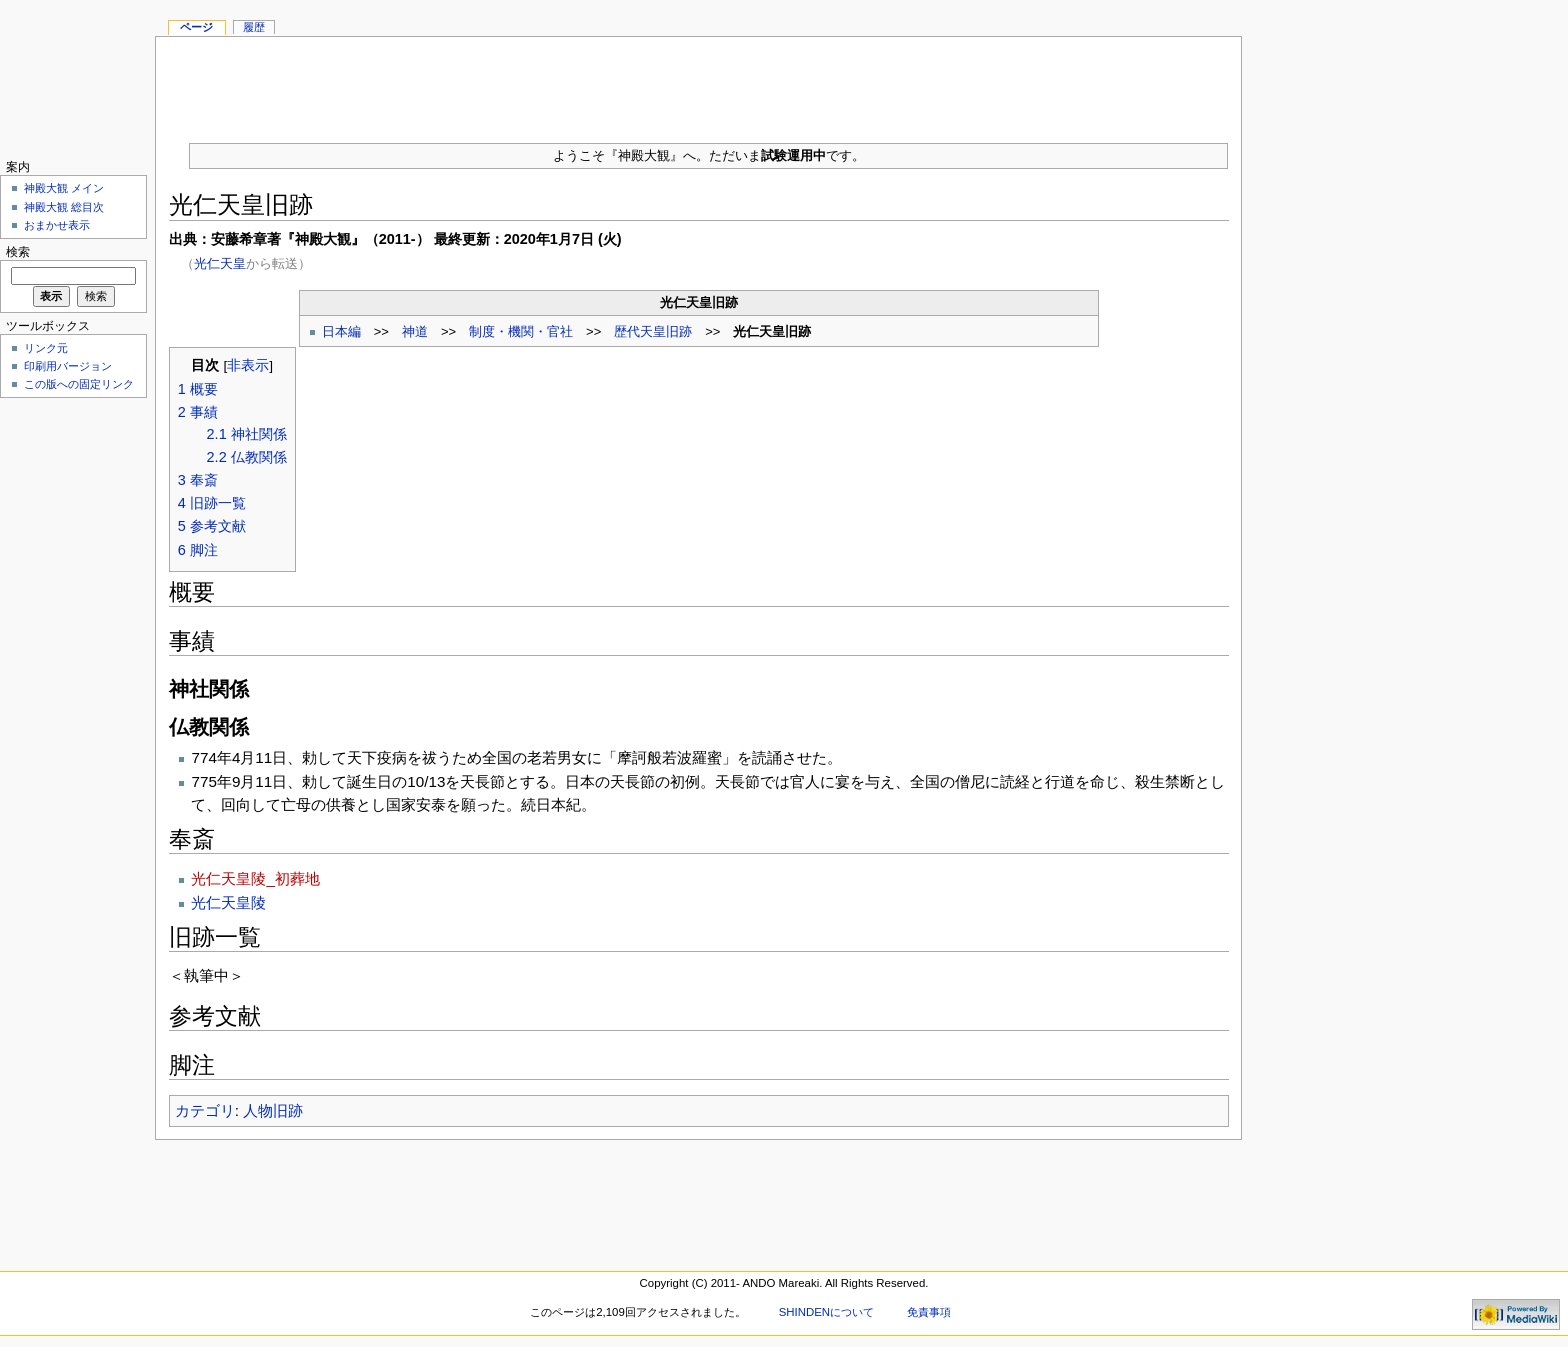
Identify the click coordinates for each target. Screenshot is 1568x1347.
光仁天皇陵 (228, 902)
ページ (196, 27)
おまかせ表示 (57, 225)
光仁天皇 (220, 263)
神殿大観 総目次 (64, 207)
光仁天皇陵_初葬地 (255, 878)
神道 (415, 331)
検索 (18, 252)
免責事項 (929, 1312)
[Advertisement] (699, 82)
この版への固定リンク (79, 384)
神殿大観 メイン (64, 188)
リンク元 (46, 348)
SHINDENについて (826, 1312)
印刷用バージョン (68, 366)
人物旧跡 (273, 1110)
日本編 (341, 331)
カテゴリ (205, 1110)
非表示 (248, 365)
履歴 (254, 27)
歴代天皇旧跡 (653, 331)
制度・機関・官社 (521, 331)
